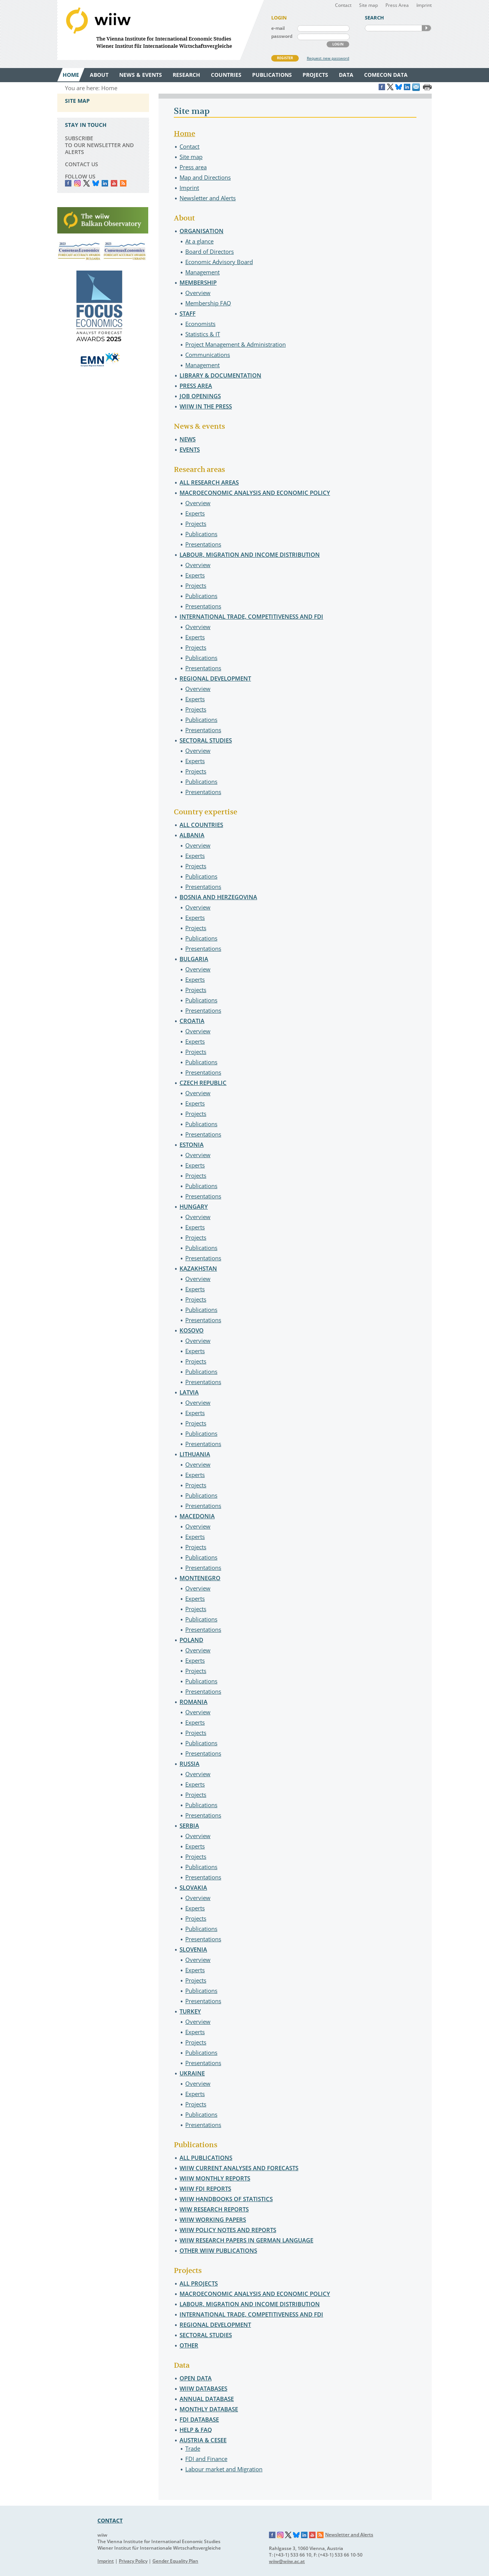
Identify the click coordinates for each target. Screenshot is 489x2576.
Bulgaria (194, 959)
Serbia (189, 1825)
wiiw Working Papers (213, 2219)
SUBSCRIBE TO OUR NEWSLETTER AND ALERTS (99, 145)
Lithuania (195, 1454)
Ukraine (192, 2073)
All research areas (209, 482)
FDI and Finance (206, 2459)
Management (202, 272)
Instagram (280, 2535)
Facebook (68, 183)
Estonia (192, 1144)
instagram (77, 183)
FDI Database (199, 2419)
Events (190, 449)
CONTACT (110, 2520)
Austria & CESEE (203, 2440)
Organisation (201, 231)
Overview (197, 293)
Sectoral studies (206, 740)
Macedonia (197, 1516)
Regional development (215, 678)
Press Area (397, 5)
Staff (188, 313)
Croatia (192, 1021)
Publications (201, 534)
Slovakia (193, 1887)
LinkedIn (105, 183)
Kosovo (192, 1330)
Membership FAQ (208, 303)
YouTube (114, 183)
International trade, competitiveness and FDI (251, 616)
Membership (198, 282)
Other (189, 2345)
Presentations (203, 544)
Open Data (196, 2378)
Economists (200, 323)
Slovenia (193, 1949)
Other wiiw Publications (218, 2250)
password (281, 36)
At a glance (199, 241)
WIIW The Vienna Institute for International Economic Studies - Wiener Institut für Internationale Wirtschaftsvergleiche (160, 30)
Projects (195, 523)
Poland (191, 1640)
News (188, 439)
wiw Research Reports (214, 2209)
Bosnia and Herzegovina (218, 897)
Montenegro (200, 1578)
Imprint (424, 5)
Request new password (328, 58)
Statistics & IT (202, 334)
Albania (192, 835)
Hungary (194, 1206)
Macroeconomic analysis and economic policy (255, 492)
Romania (193, 1701)
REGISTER (285, 57)
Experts (195, 513)
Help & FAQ (196, 2429)
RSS (123, 183)
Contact (343, 5)
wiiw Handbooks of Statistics (226, 2199)
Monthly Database (209, 2409)
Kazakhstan (198, 1268)
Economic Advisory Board (219, 262)
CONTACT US (81, 164)
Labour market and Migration (223, 2469)
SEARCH (426, 28)
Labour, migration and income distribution (250, 554)
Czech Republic (203, 1082)
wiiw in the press (206, 406)
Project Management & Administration (235, 344)
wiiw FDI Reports (205, 2188)
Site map (368, 5)
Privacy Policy (133, 2561)
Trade (192, 2448)
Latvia (189, 1392)
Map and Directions (205, 177)
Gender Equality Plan (175, 2561)
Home (184, 133)
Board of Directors (209, 251)
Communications (207, 354)
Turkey (190, 2011)
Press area (193, 167)
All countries (201, 824)
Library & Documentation (220, 375)
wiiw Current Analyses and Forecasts (239, 2168)
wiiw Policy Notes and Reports (228, 2230)
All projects (199, 2283)
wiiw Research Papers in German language (246, 2240)
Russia (189, 1763)
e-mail (278, 28)
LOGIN (337, 44)
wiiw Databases (203, 2388)
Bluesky (95, 183)
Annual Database (207, 2399)
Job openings (200, 396)
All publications (206, 2157)
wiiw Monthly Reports (215, 2178)
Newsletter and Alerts (208, 198)
